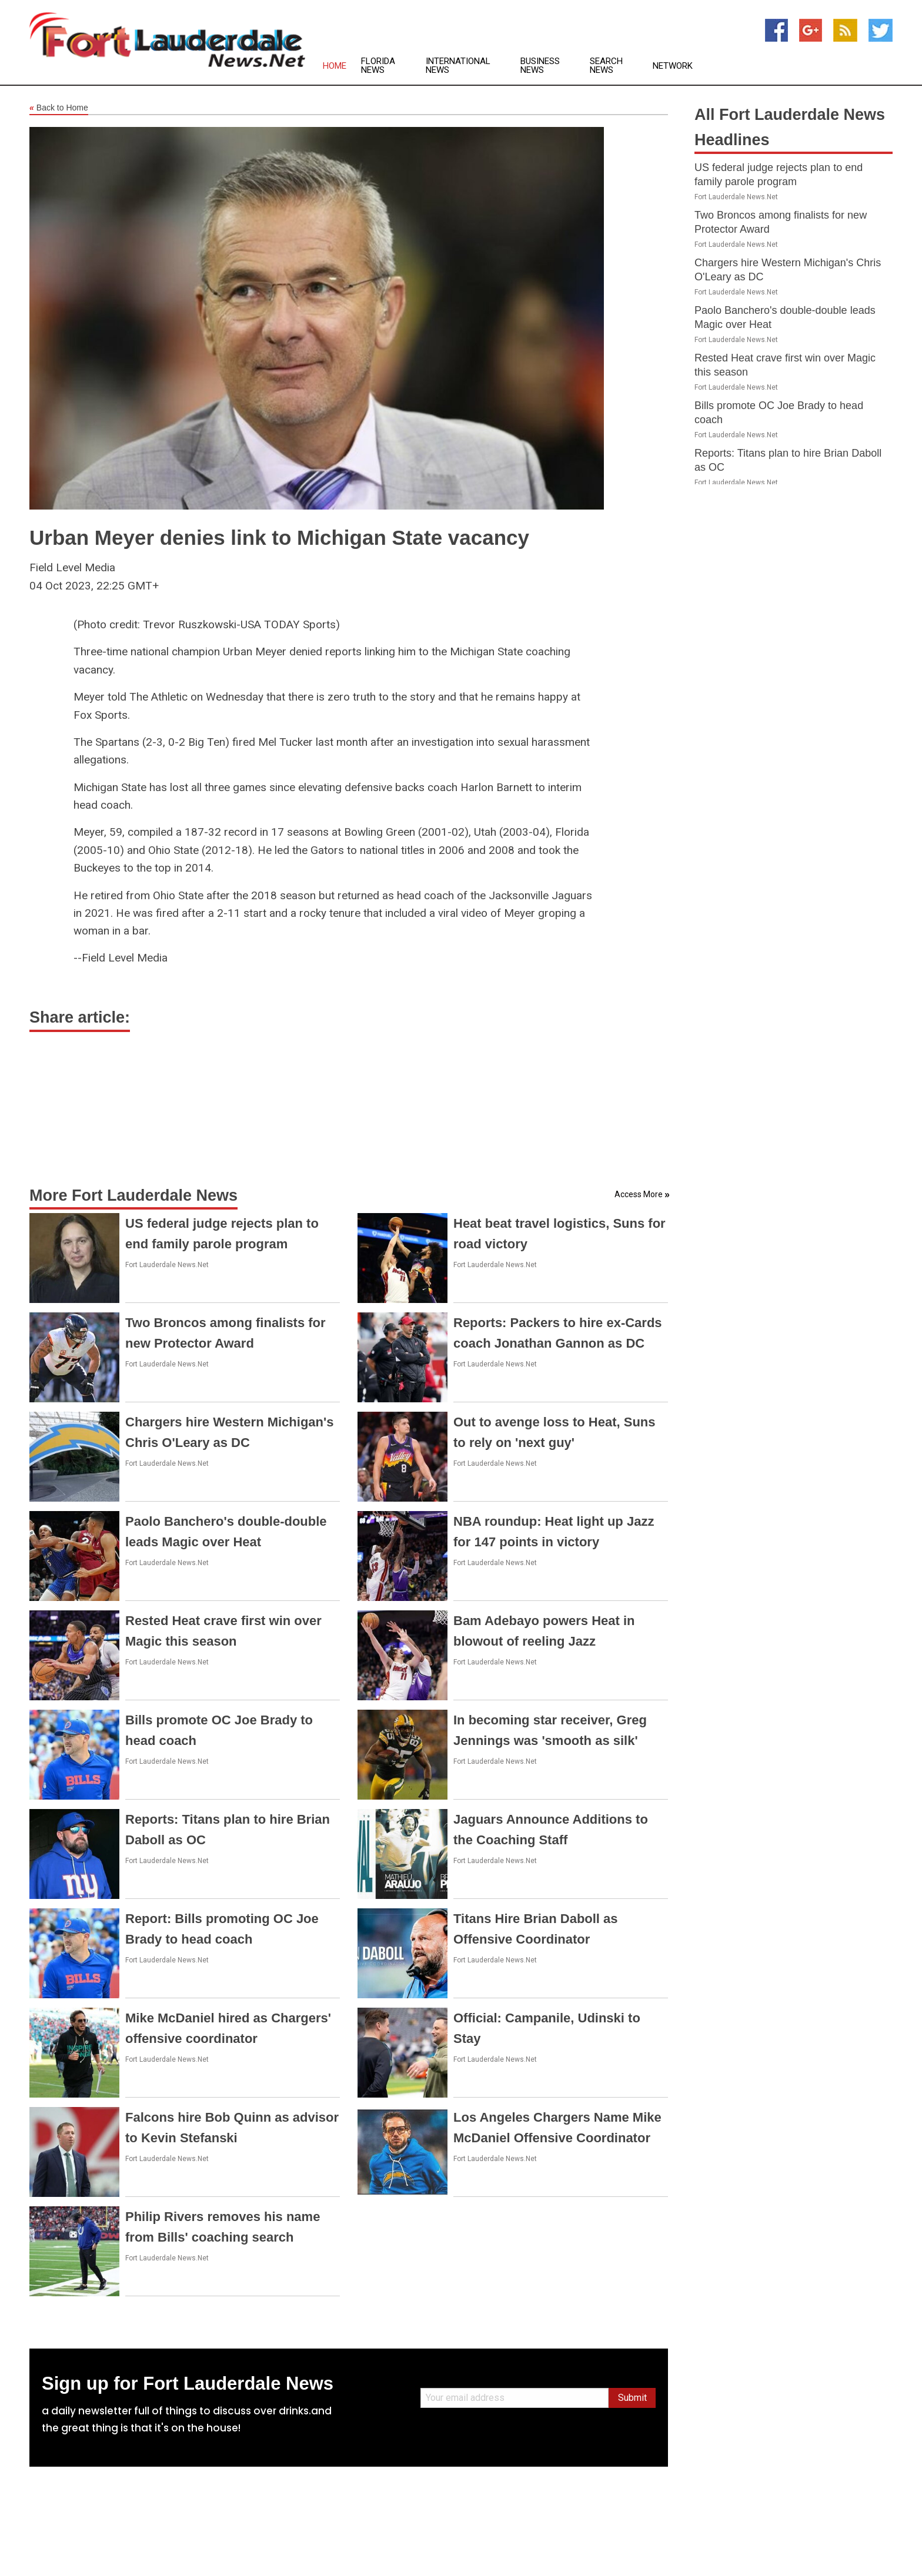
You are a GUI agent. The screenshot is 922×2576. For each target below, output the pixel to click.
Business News (540, 66)
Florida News (378, 66)
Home (334, 66)
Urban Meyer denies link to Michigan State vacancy (279, 537)
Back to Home (58, 108)
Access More (638, 1194)
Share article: (79, 1017)
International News (458, 66)
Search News (606, 66)
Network (673, 66)
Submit (632, 2397)
